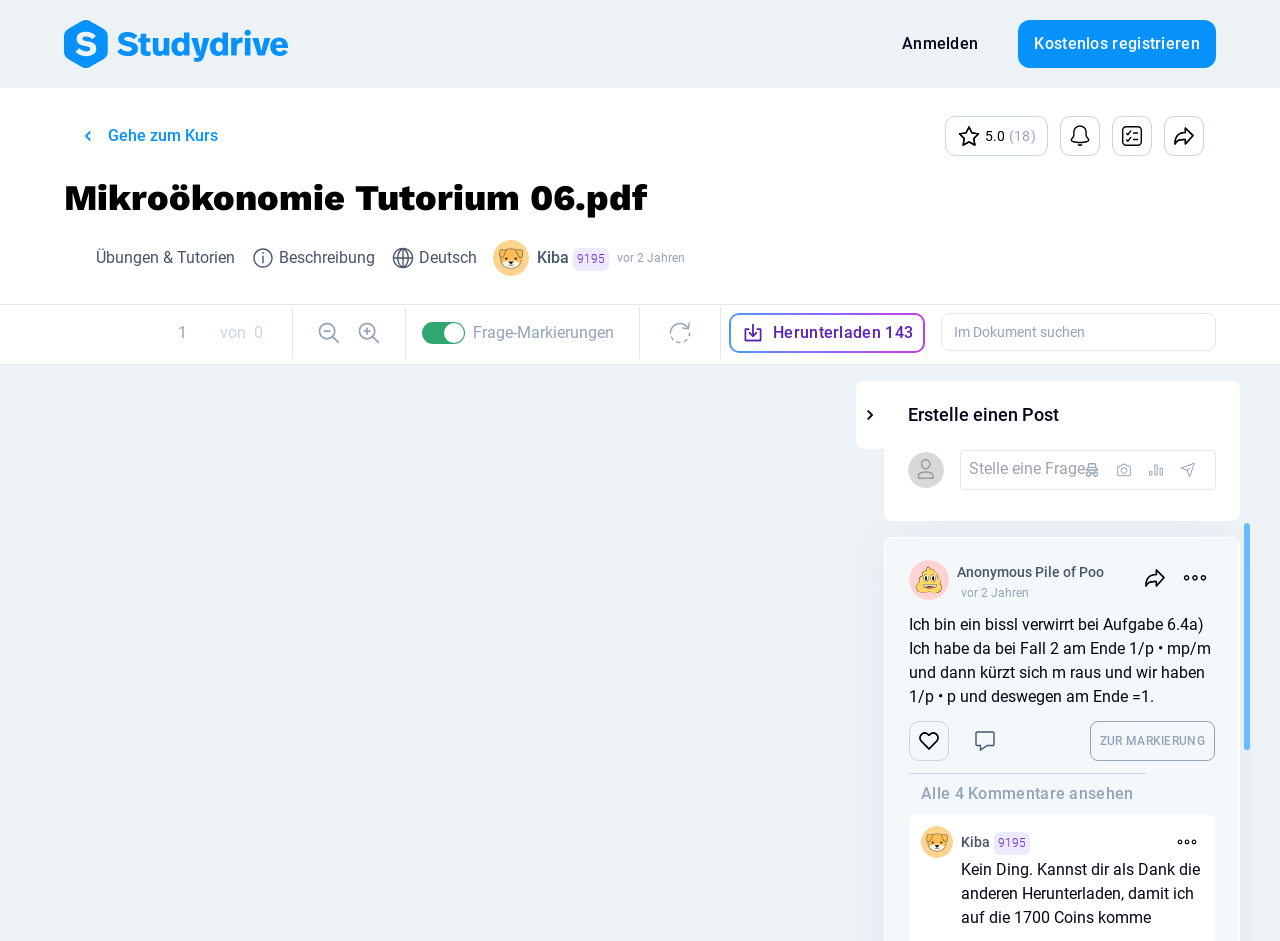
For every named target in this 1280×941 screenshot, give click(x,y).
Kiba (573, 259)
